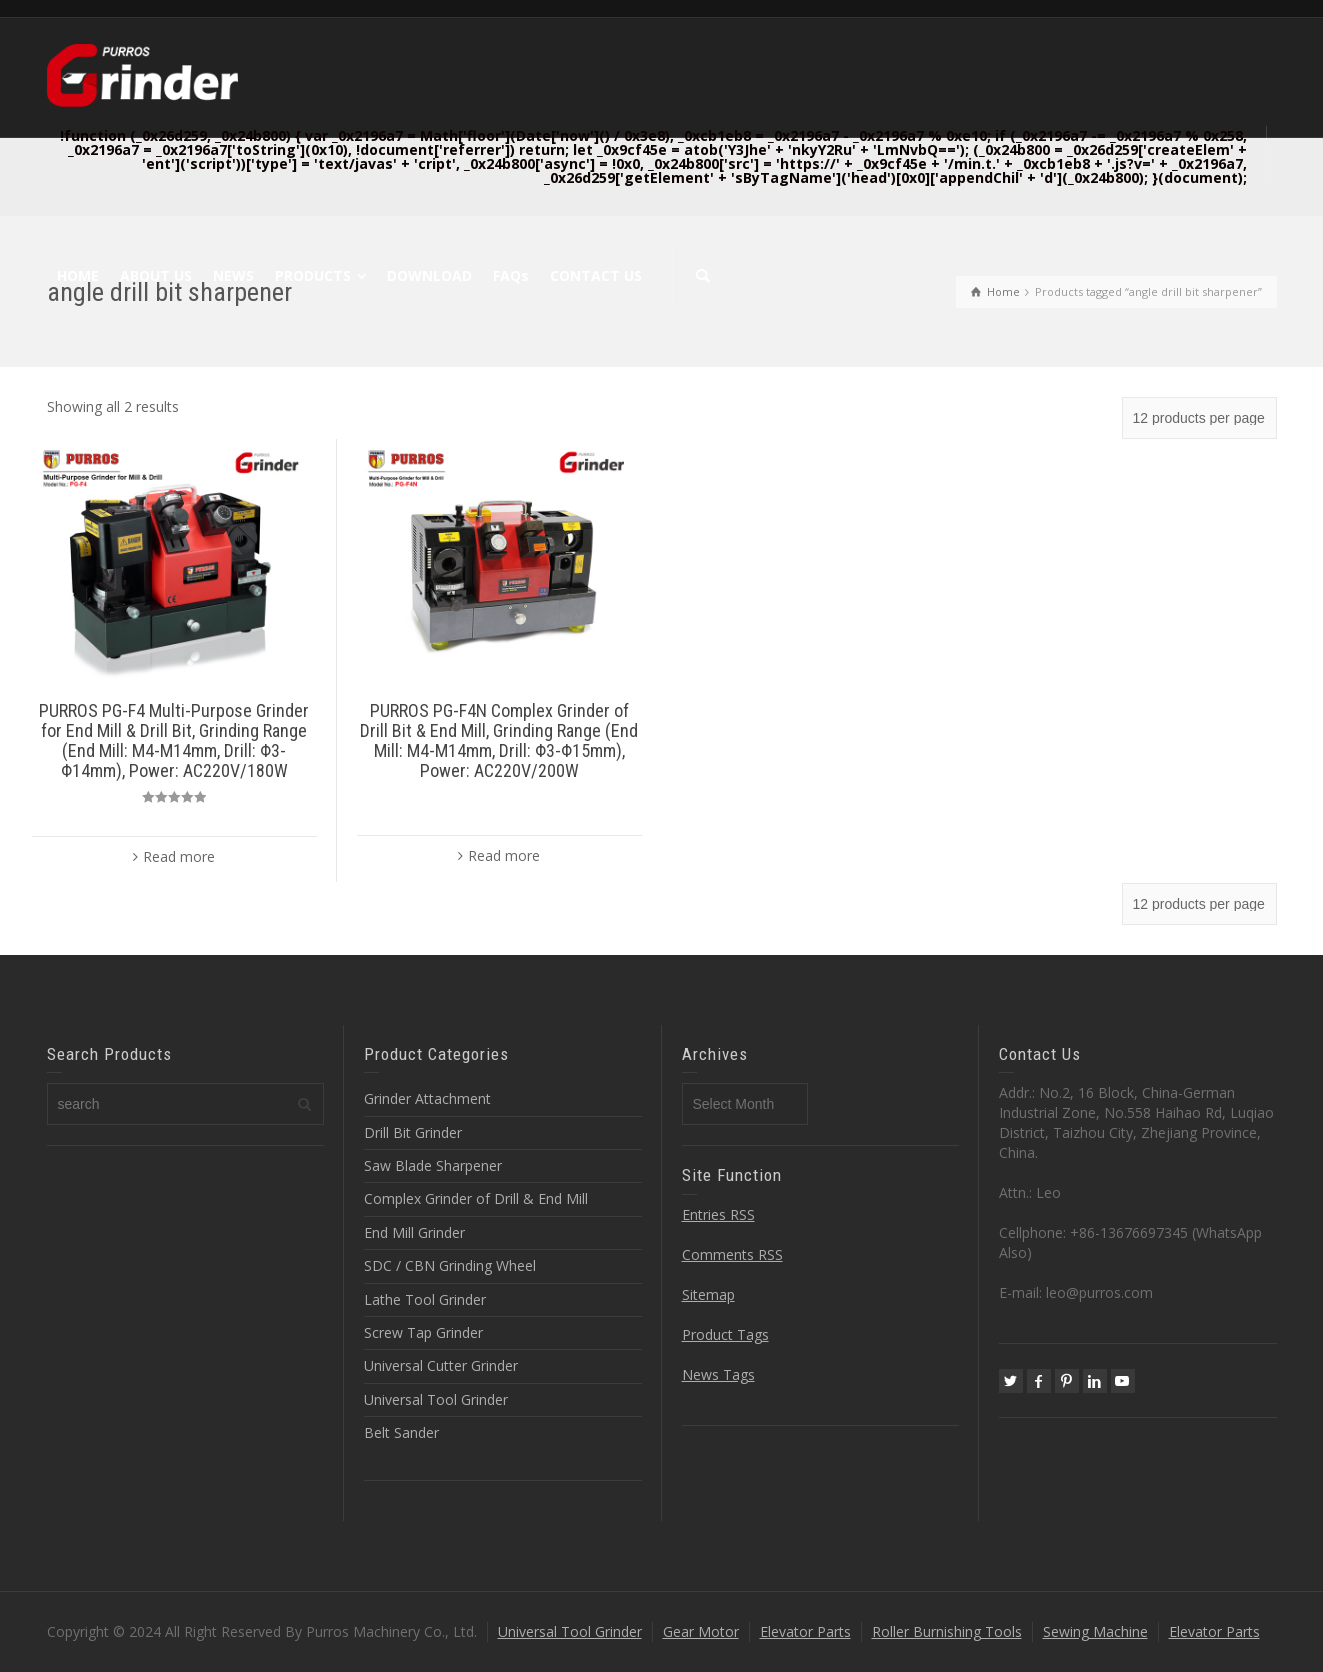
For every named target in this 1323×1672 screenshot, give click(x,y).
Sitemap (708, 1294)
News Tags (718, 1374)
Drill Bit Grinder (413, 1132)
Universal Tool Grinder (436, 1399)
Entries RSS (718, 1214)
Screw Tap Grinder (423, 1332)
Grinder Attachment (427, 1098)
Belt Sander (401, 1432)
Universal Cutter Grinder (441, 1365)
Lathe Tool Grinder (425, 1299)
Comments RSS (732, 1254)
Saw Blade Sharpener (433, 1165)
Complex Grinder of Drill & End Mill (476, 1198)
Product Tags (725, 1334)
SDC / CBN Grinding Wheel (450, 1265)
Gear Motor (701, 1631)
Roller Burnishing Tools (947, 1631)
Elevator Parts (805, 1631)
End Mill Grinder (414, 1232)
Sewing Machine (1095, 1631)
